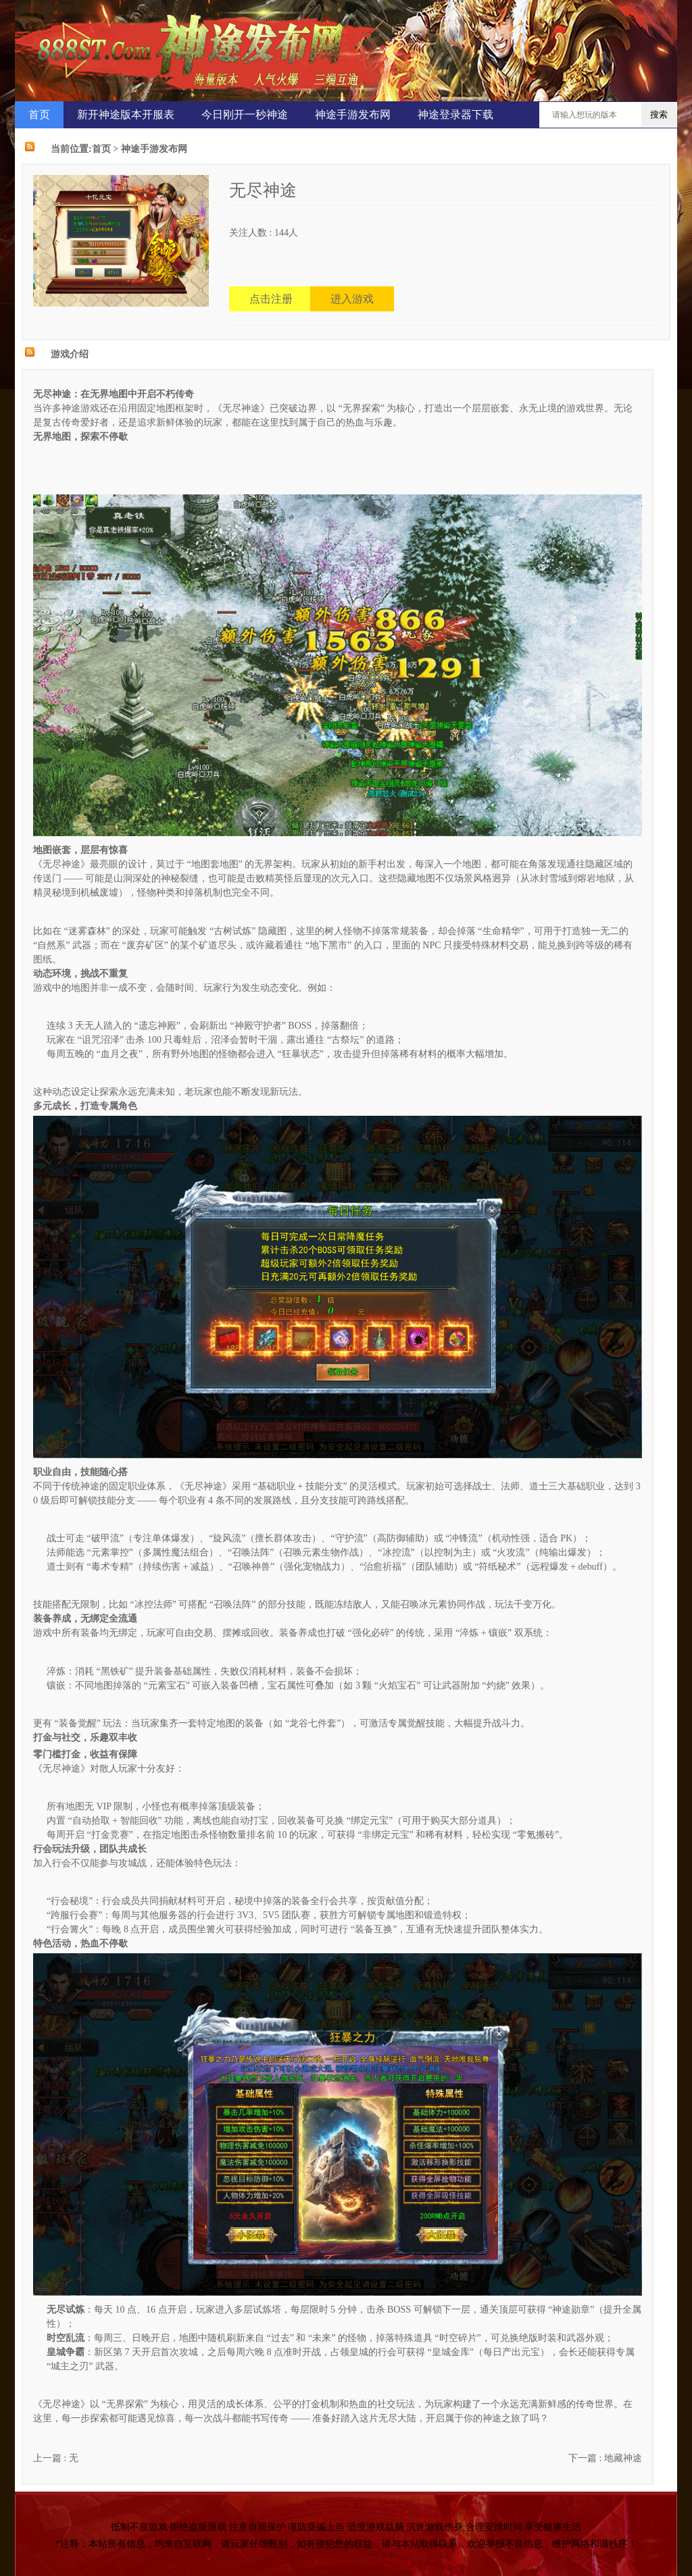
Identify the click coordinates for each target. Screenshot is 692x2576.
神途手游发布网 (353, 114)
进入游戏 (352, 299)
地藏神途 (623, 2458)
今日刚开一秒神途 (244, 114)
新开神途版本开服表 (125, 114)
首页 (39, 114)
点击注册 (271, 299)
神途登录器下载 (455, 114)
